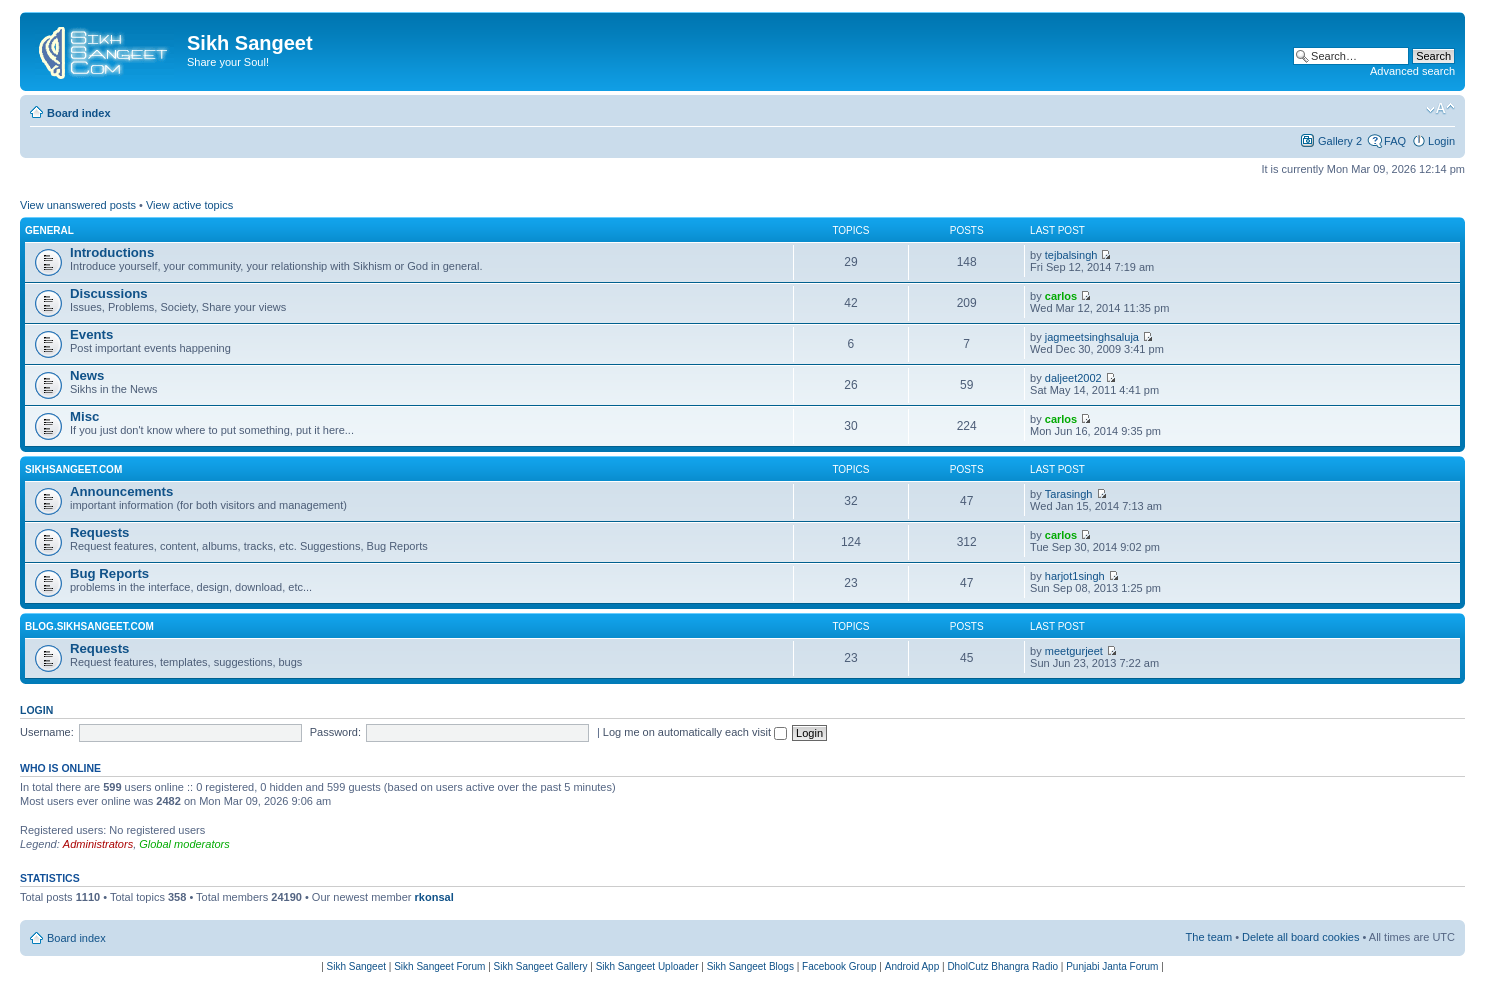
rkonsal (434, 897)
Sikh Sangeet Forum (439, 966)
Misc (84, 416)
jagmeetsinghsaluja (1092, 337)
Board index (79, 113)
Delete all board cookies (1300, 937)
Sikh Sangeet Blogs (750, 966)
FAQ (1395, 141)
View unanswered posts (78, 205)
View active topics (189, 205)
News (87, 375)
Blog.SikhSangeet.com (89, 626)
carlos (1061, 296)
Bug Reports (109, 573)
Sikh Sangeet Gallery (541, 966)
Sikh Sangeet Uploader (647, 966)
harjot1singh (1075, 576)
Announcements (121, 491)
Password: (335, 732)
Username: (47, 732)
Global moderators (184, 844)
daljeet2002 (1073, 378)
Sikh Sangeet (357, 966)
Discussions (109, 293)
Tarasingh (1069, 494)
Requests (99, 532)
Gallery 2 (1340, 141)
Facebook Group (839, 966)
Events (91, 334)
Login (1441, 141)
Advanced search (1412, 71)
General (49, 230)
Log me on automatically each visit (695, 732)
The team (1209, 937)
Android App (912, 966)
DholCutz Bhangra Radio (1002, 966)
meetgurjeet (1074, 651)
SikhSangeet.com (73, 469)
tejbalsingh (1071, 255)
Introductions (112, 252)
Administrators (98, 844)
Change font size (1440, 109)
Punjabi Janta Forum (1112, 966)
